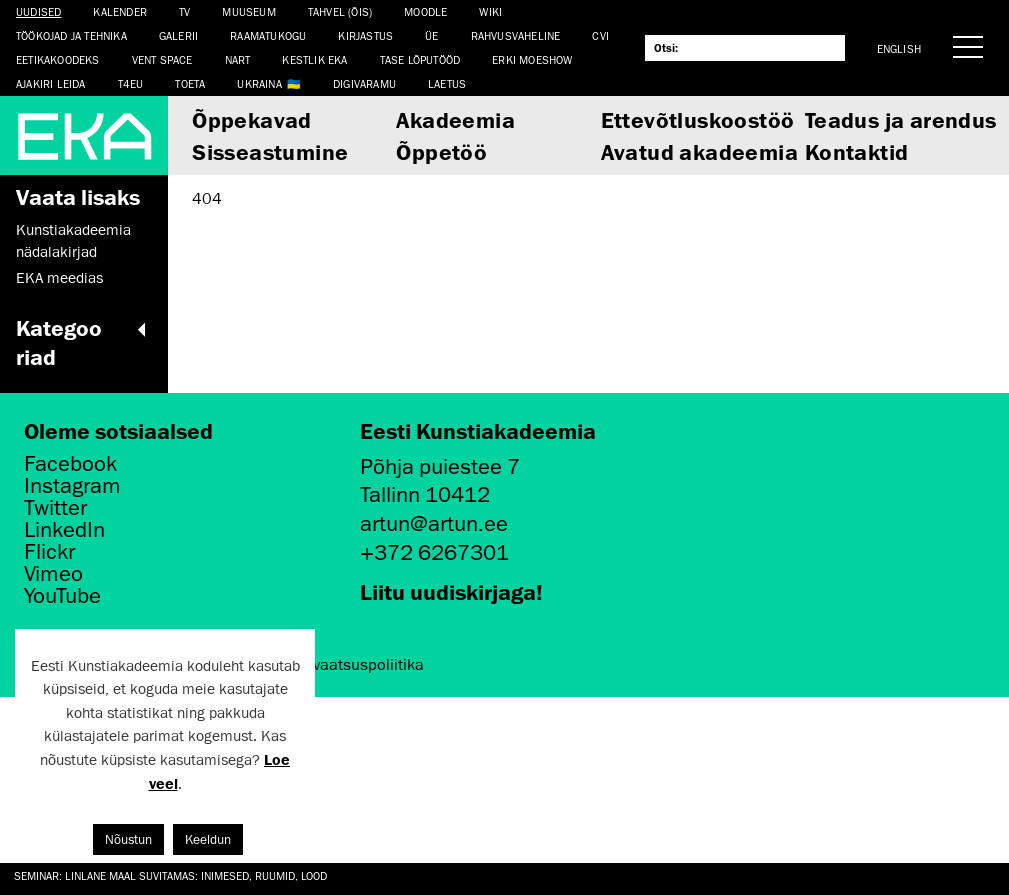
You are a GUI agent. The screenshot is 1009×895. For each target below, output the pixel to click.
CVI (600, 35)
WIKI (490, 11)
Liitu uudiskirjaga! (451, 591)
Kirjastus (365, 35)
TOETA (190, 83)
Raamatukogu (268, 35)
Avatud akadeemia (699, 151)
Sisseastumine (270, 151)
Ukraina (259, 83)
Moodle (425, 11)
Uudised (38, 11)
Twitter (55, 508)
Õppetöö (441, 151)
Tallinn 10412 (425, 494)
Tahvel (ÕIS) (340, 11)
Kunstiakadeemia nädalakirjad (73, 241)
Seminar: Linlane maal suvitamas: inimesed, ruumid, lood (170, 875)
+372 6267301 (434, 552)
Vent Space (162, 59)
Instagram (72, 486)
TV (184, 11)
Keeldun (208, 839)
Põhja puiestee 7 (440, 466)
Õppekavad (252, 119)
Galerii (178, 35)
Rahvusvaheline (516, 35)
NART (238, 59)
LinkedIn (64, 530)
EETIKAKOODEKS (58, 59)
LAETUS (447, 83)
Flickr (49, 552)
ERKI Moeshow (532, 59)
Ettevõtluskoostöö (698, 119)
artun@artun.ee (434, 523)
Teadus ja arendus (901, 119)
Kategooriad (84, 342)
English (899, 48)
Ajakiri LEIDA (51, 83)
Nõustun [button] (128, 839)
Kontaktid (857, 151)
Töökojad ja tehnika (71, 35)
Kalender (120, 11)
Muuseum (248, 11)
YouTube (62, 596)
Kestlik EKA (314, 59)
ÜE (431, 35)
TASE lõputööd (420, 59)
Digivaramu (364, 83)
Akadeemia (455, 119)
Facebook (70, 464)
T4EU (131, 83)
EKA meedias (59, 278)
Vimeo (53, 574)
